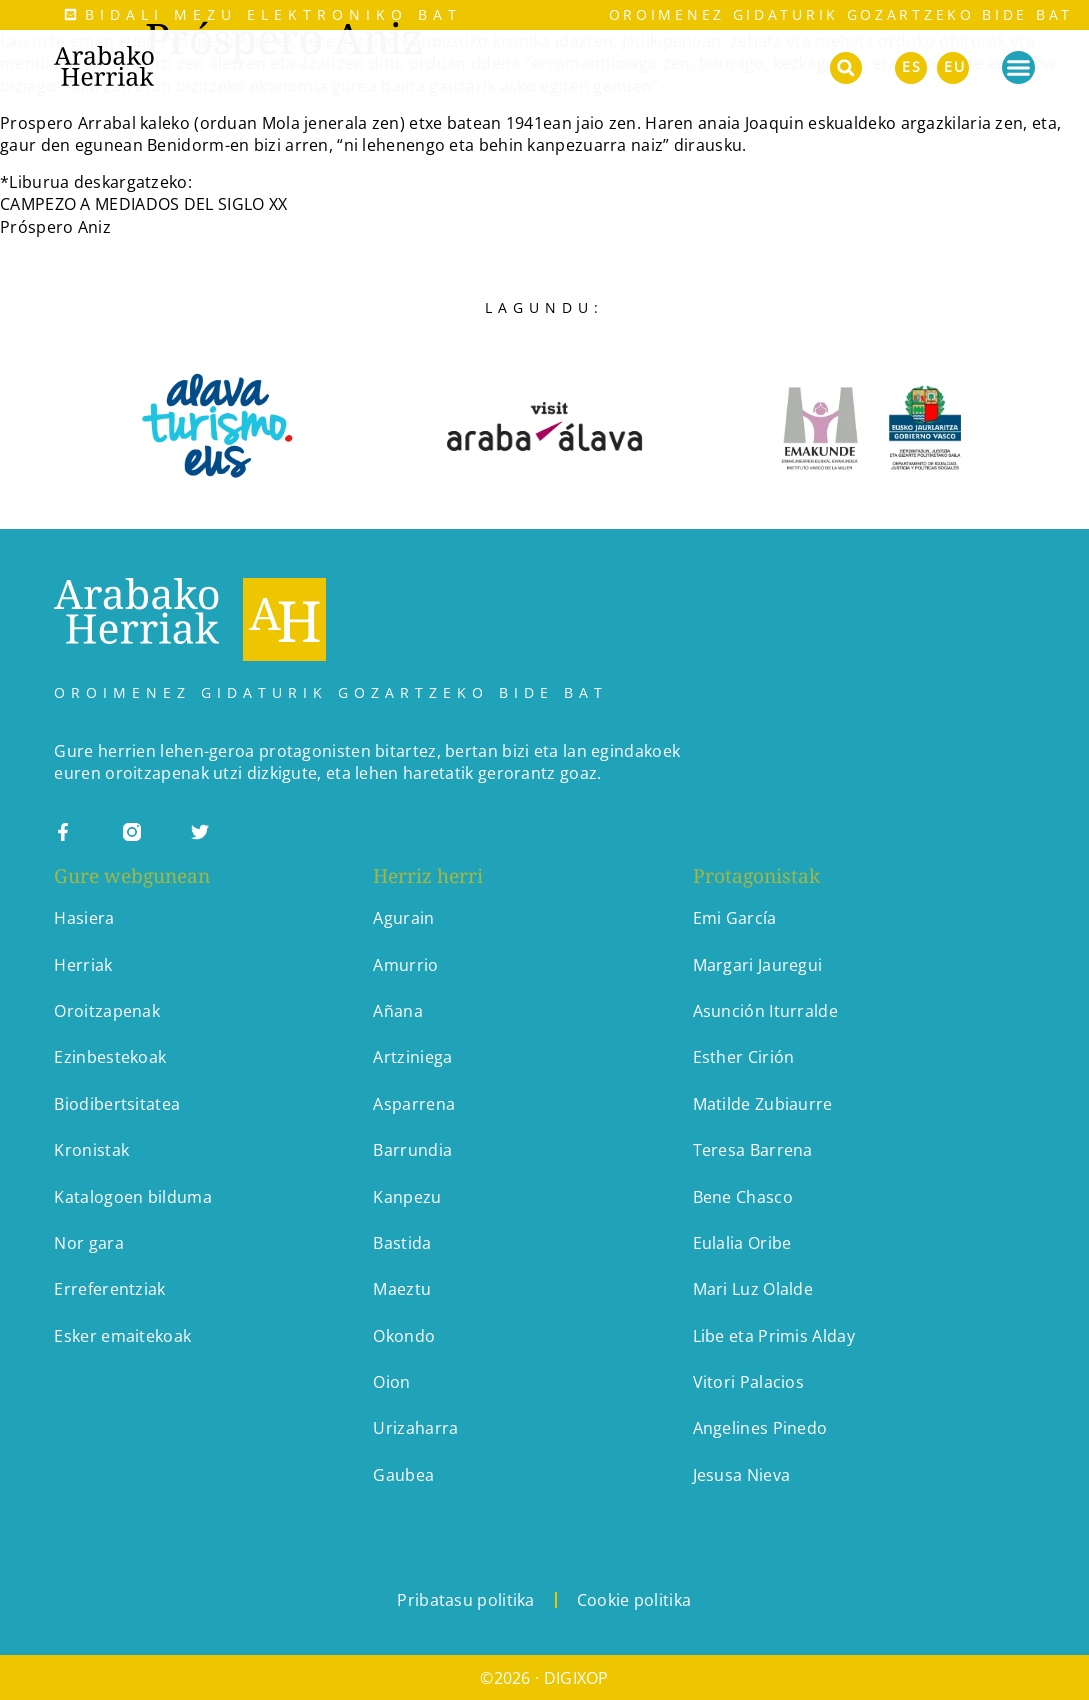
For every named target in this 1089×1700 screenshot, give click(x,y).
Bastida (402, 1243)
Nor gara (88, 1243)
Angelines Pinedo (760, 1428)
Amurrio (405, 965)
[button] (846, 68)
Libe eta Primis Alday (774, 1336)
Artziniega (412, 1057)
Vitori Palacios (749, 1382)
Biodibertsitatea (117, 1104)
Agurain (403, 918)
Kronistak (91, 1150)
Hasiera (84, 918)
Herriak (83, 965)
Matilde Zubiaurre (763, 1104)
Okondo (404, 1336)
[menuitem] (911, 64)
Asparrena (414, 1104)
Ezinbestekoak (110, 1057)
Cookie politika (634, 1600)
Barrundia (412, 1150)
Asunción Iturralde (765, 1011)
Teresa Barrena (753, 1150)
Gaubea (403, 1475)
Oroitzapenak (107, 1011)
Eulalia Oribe (742, 1243)
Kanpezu (407, 1197)
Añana (398, 1011)
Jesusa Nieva (742, 1475)
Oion (391, 1382)
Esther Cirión (744, 1057)
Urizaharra (415, 1428)
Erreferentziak (109, 1289)
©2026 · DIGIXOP (544, 1678)
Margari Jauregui (758, 965)
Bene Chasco (743, 1197)
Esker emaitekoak (122, 1336)
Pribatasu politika (465, 1600)
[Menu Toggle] (1018, 67)
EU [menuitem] (955, 66)
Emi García (735, 918)
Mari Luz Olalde (753, 1289)
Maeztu (402, 1289)
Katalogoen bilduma (132, 1197)
